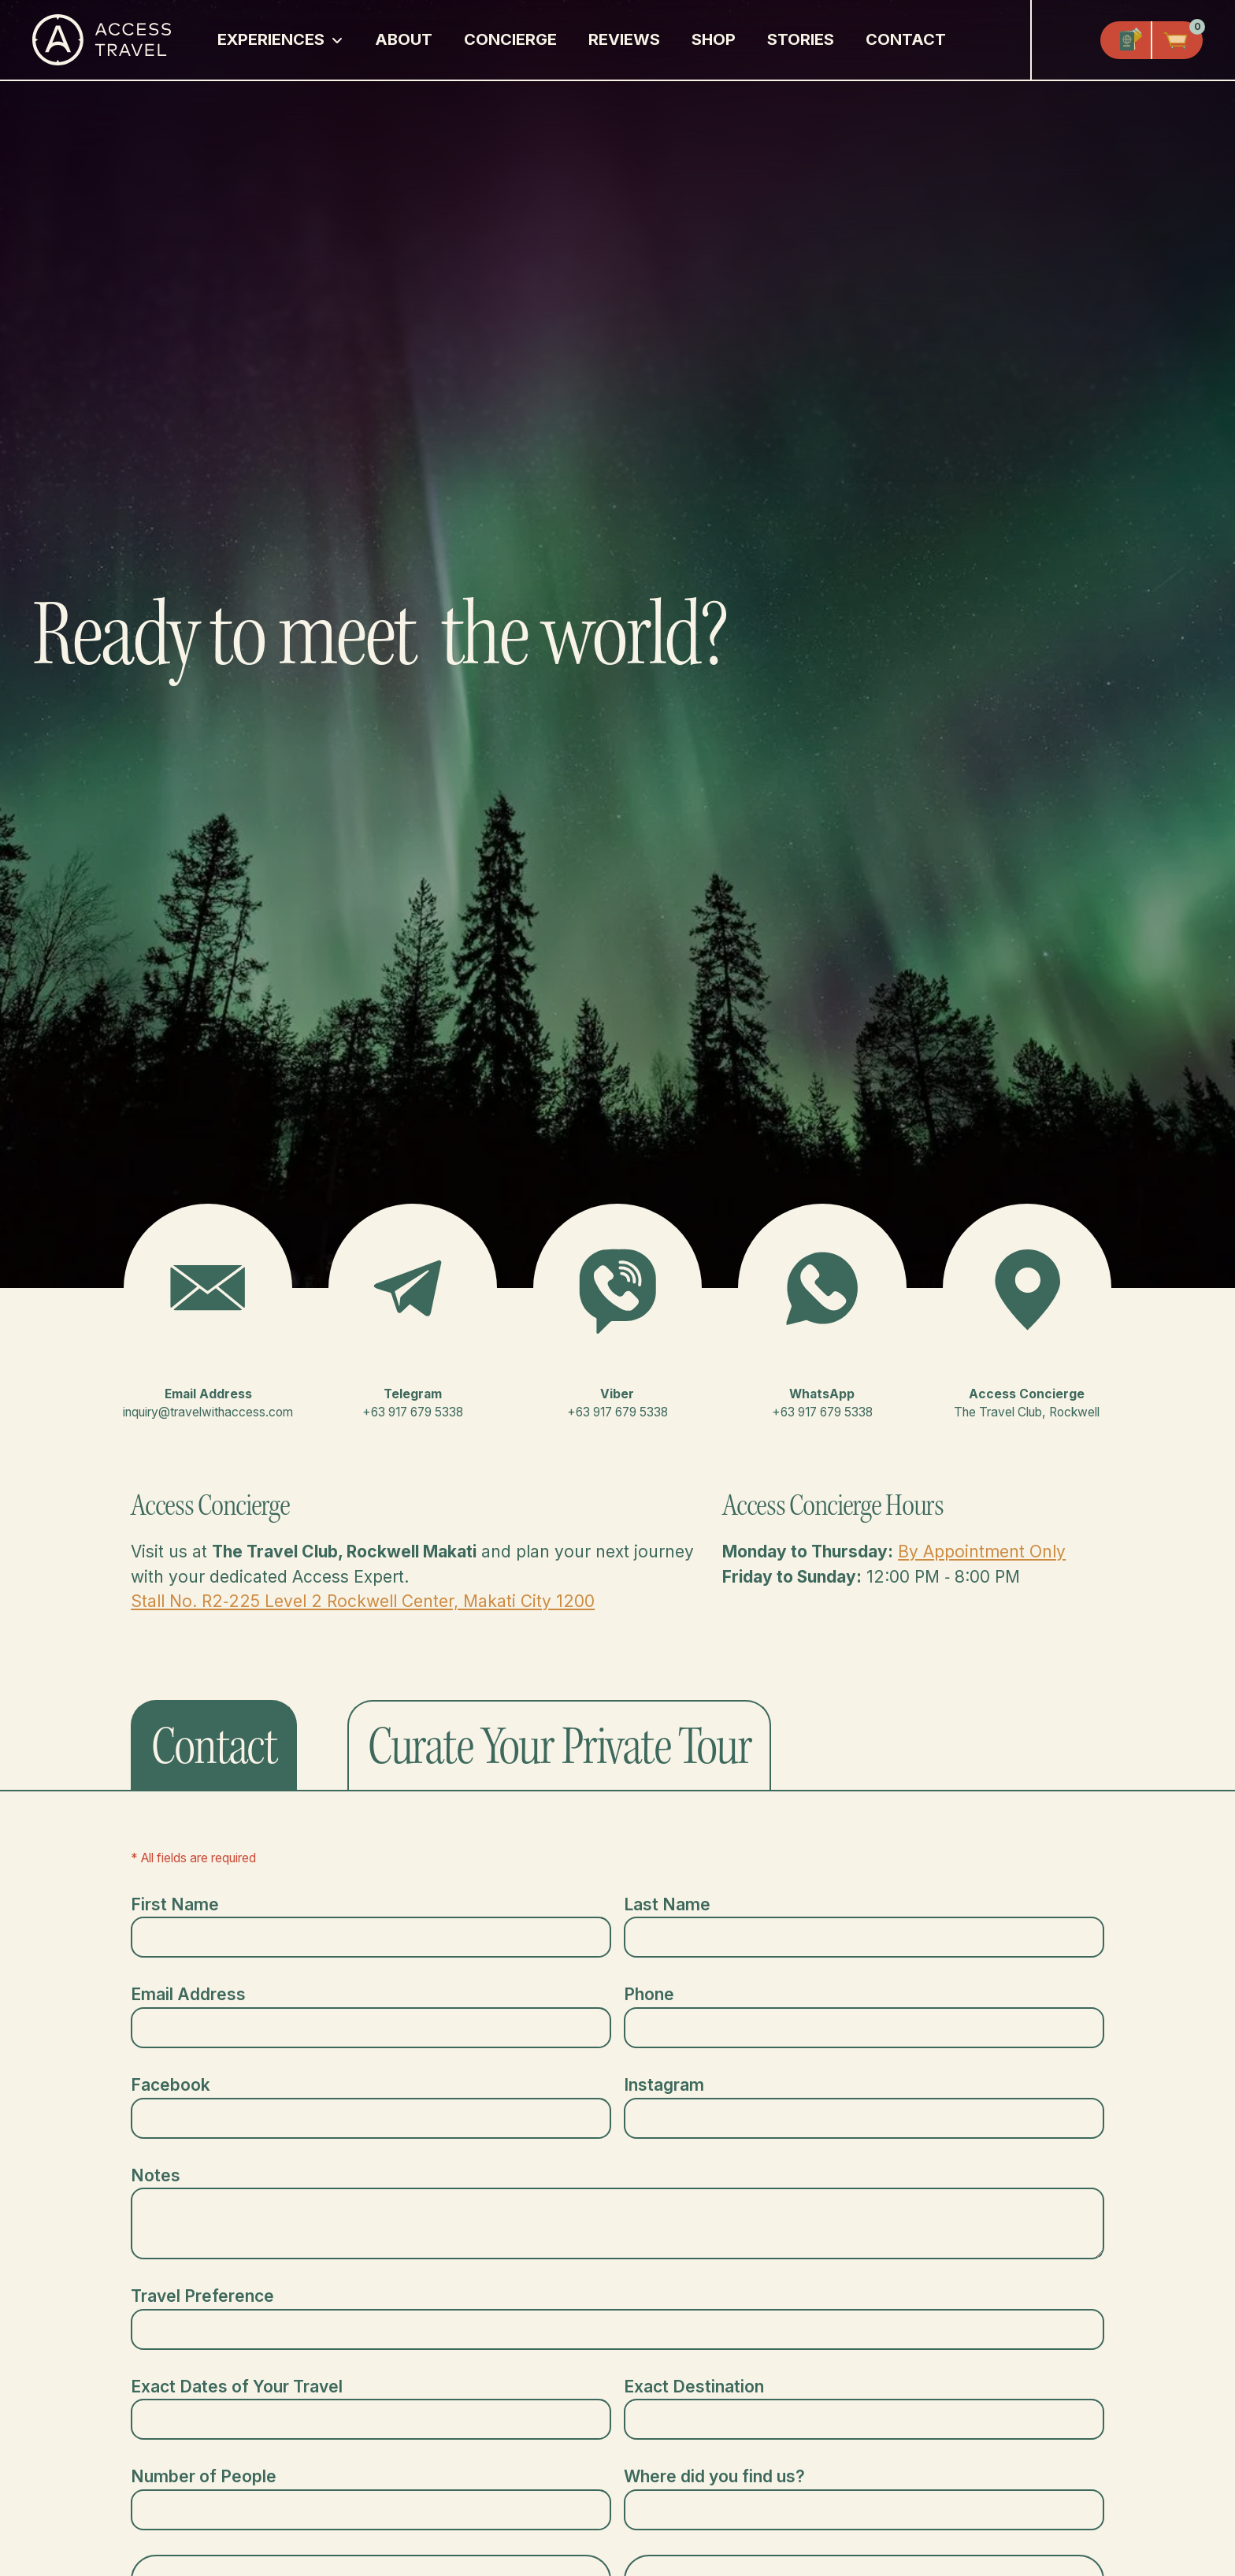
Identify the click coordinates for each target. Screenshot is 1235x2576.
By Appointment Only (982, 1551)
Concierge (510, 39)
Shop (714, 39)
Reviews (624, 39)
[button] (280, 40)
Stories (800, 39)
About (403, 39)
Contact (906, 39)
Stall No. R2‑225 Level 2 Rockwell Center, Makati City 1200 (363, 1601)
